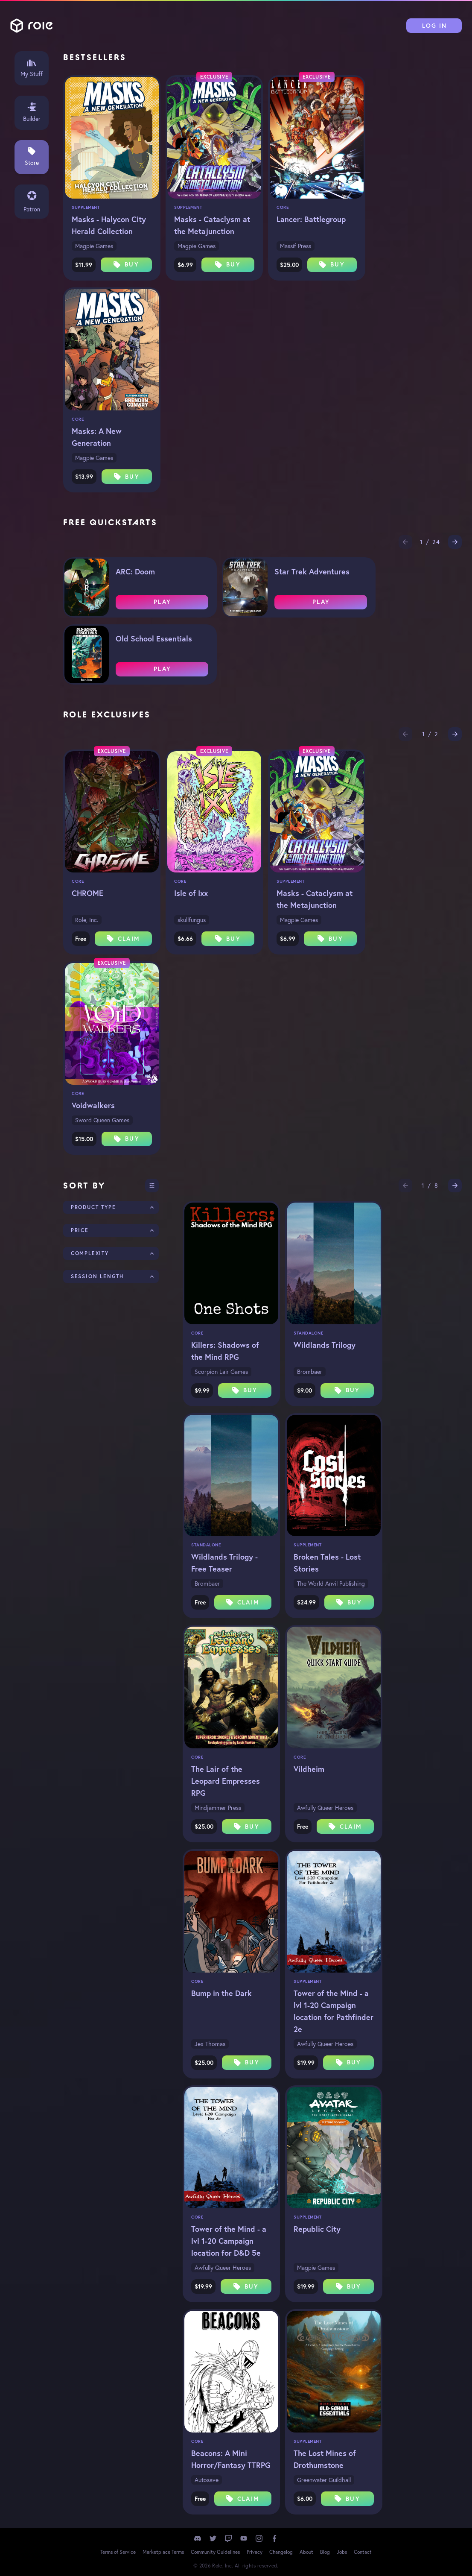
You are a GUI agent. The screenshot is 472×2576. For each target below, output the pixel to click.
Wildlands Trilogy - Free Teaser (224, 1562)
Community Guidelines (215, 2552)
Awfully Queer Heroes (325, 1808)
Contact (363, 2552)
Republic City (317, 2229)
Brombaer (309, 1372)
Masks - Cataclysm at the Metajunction (212, 225)
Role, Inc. (86, 920)
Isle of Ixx (191, 893)
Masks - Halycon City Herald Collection (109, 225)
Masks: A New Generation (97, 437)
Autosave (207, 2480)
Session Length (97, 1276)
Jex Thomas (210, 2044)
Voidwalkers (93, 1105)
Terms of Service (118, 2552)
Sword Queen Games (102, 1120)
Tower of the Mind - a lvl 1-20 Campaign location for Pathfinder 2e (333, 2011)
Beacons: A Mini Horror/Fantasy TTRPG (231, 2459)
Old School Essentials (154, 638)
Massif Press (295, 246)
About (306, 2552)
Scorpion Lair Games (221, 1372)
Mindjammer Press (218, 1808)
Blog (325, 2552)
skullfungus (192, 920)
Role (31, 25)
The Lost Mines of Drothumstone (325, 2459)
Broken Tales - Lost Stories (327, 1562)
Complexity (90, 1253)
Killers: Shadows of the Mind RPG (225, 1351)
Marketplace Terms (163, 2552)
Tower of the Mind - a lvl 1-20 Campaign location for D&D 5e (228, 2241)
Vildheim (309, 1769)
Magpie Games (94, 246)
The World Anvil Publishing (331, 1583)
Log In (434, 25)
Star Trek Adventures (312, 571)
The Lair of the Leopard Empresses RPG (225, 1781)
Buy (126, 264)
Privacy (254, 2552)
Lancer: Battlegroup (311, 219)
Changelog (281, 2552)
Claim (123, 939)
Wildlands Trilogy (324, 1345)
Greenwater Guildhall (324, 2480)
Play (162, 602)
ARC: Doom (135, 571)
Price (80, 1230)
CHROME (87, 893)
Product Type (93, 1207)
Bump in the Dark (221, 1993)
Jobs (342, 2552)
